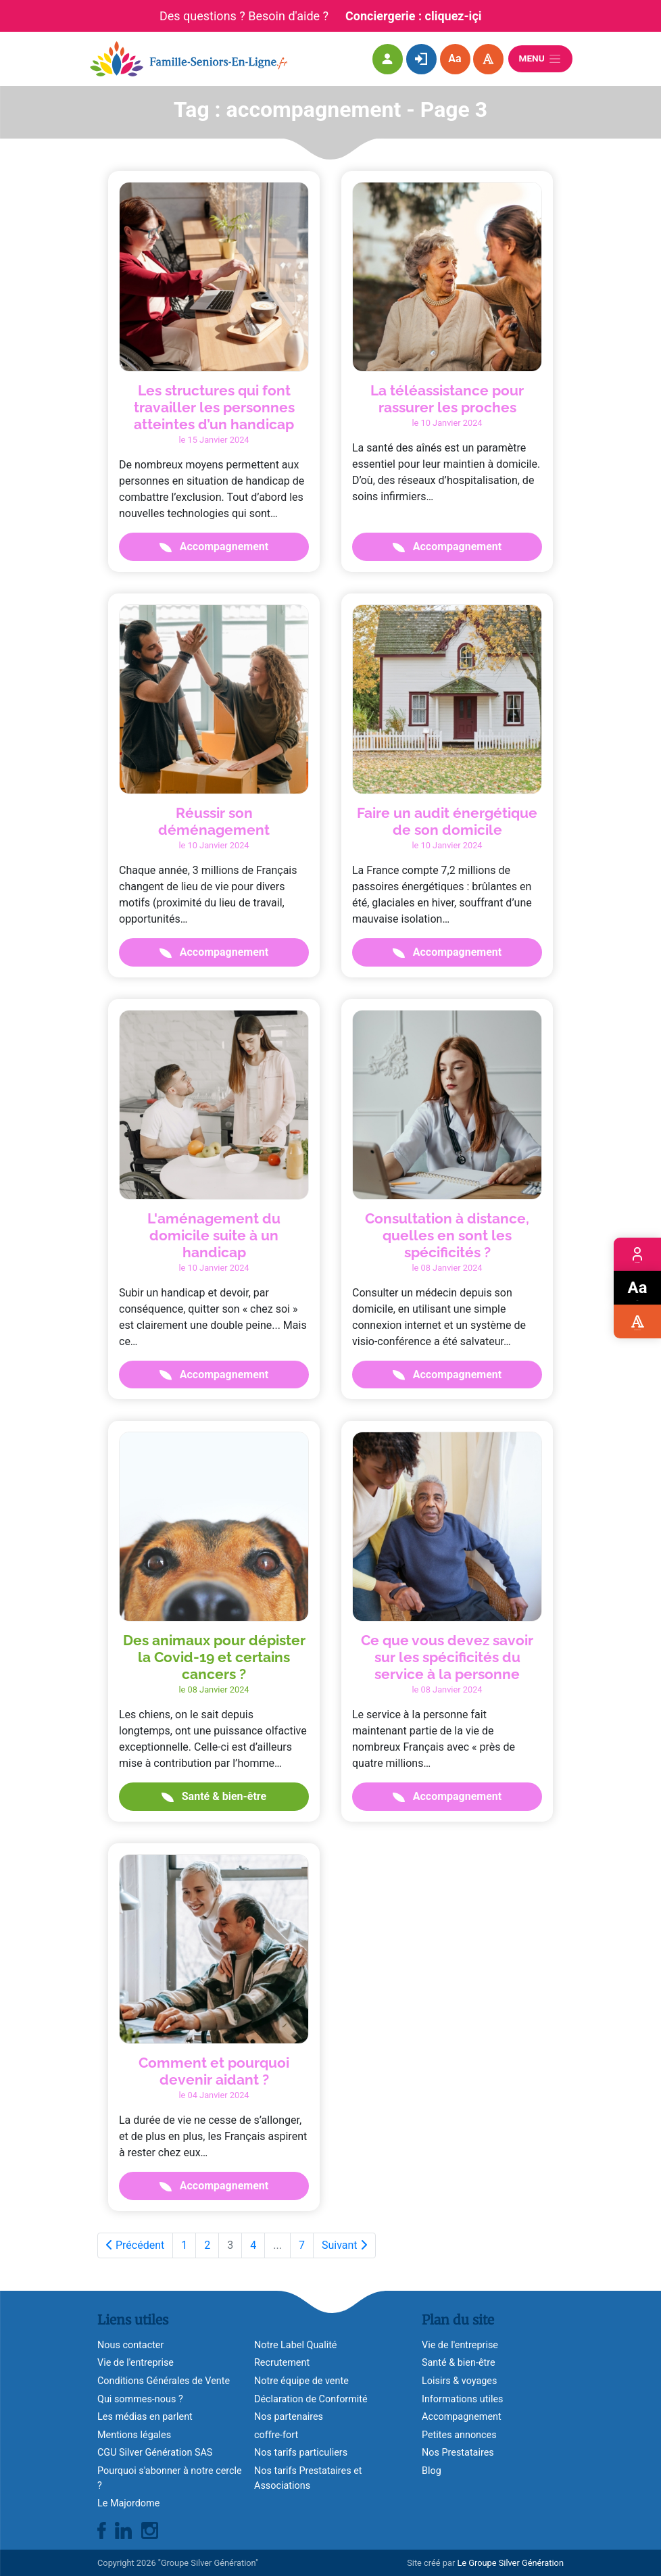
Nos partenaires (288, 2417)
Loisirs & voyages (459, 2381)
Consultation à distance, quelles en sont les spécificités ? (447, 1235)
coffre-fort (276, 2435)
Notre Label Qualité (295, 2345)
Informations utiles (462, 2399)
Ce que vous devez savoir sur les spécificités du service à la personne (447, 1657)
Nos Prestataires (458, 2452)
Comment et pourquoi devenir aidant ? (214, 2071)
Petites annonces (459, 2435)
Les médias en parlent (145, 2417)
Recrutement (282, 2362)
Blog (431, 2471)
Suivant (344, 2245)
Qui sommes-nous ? (140, 2399)
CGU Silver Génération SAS (154, 2452)
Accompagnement (214, 546)
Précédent (135, 2245)
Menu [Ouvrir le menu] (540, 59)
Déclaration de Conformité (311, 2399)
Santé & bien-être (214, 1796)
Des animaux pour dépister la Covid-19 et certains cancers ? (214, 1657)
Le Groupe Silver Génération (510, 2563)
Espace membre (637, 1254)
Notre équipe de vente (301, 2381)
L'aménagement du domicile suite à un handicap (213, 1235)
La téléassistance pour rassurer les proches (447, 399)
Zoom (637, 1287)
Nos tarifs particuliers (300, 2452)
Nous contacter (130, 2345)
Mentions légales (134, 2435)
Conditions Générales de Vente (163, 2381)
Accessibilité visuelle (637, 1322)
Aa (454, 58)
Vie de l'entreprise (135, 2362)
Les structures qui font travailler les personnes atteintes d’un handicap (214, 407)
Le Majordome (128, 2503)
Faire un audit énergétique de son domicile (447, 821)
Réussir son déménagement (214, 821)
